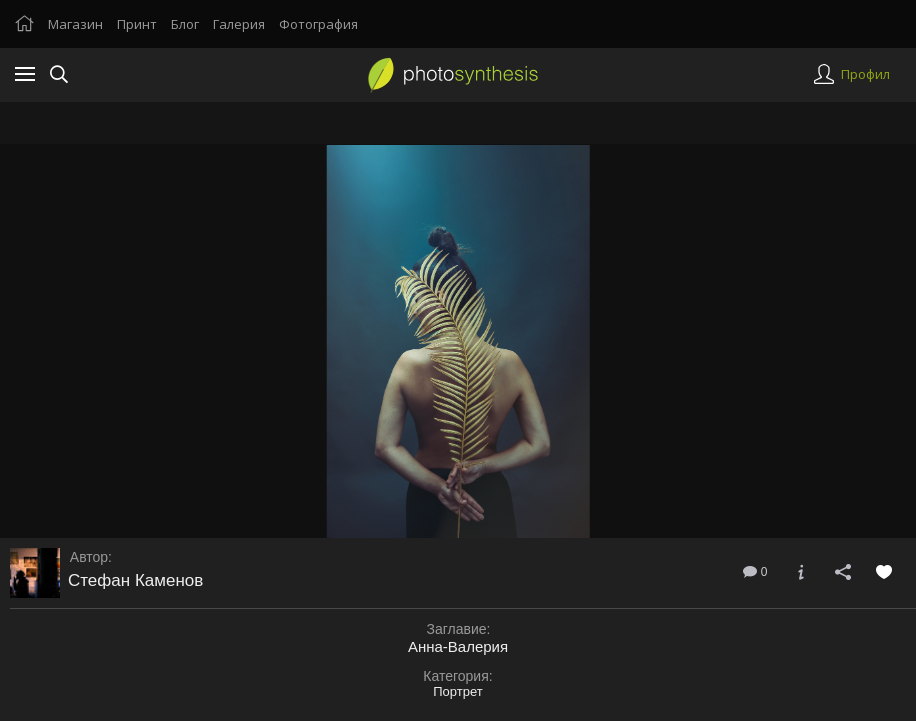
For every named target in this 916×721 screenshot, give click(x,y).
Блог (185, 24)
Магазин (75, 24)
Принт (137, 24)
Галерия (239, 24)
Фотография (318, 24)
